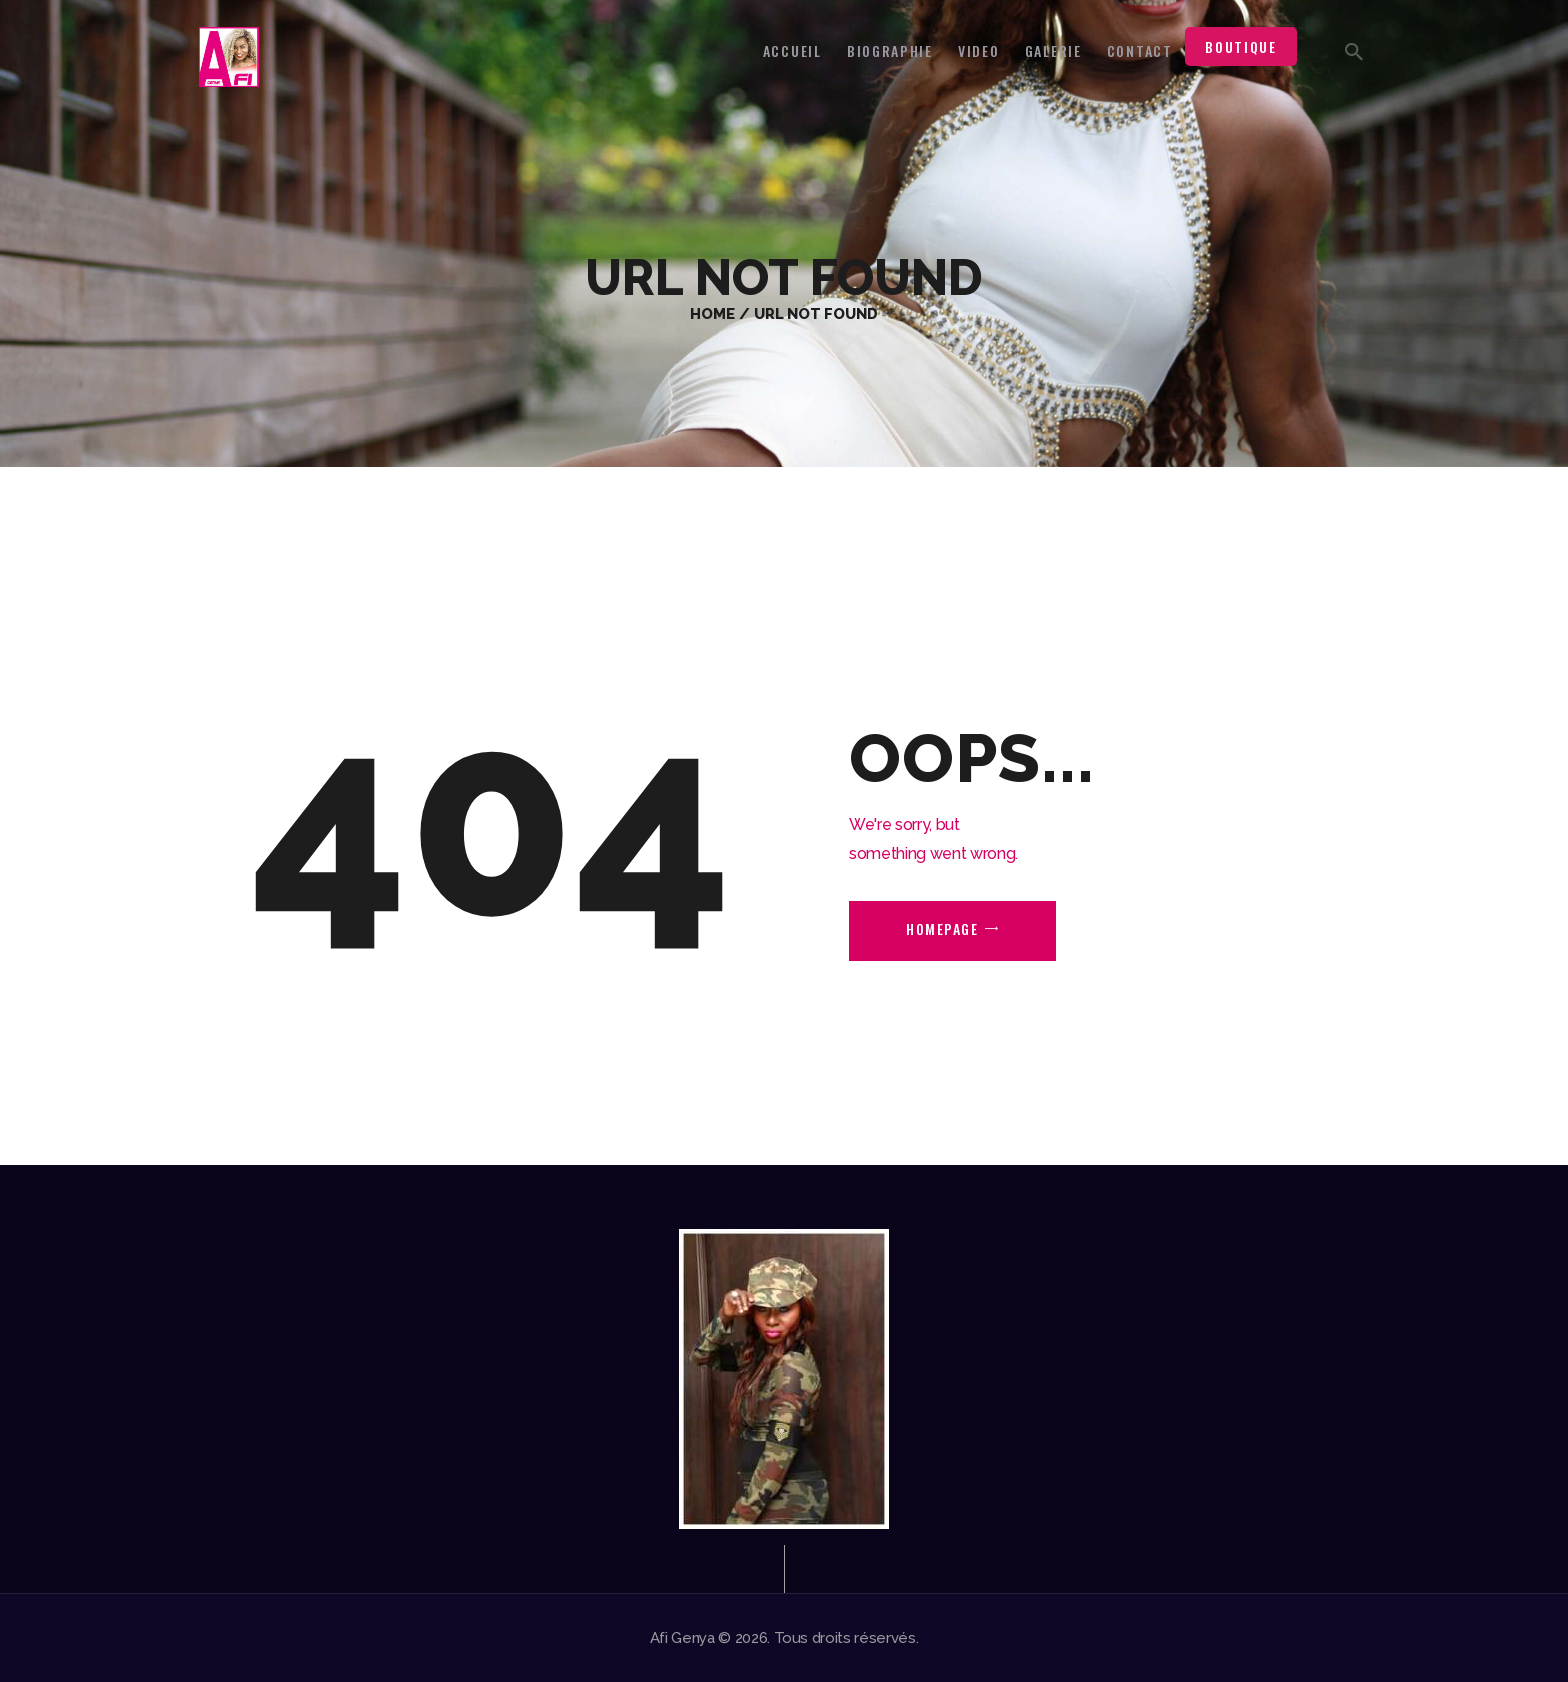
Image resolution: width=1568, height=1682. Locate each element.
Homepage (942, 928)
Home (712, 313)
